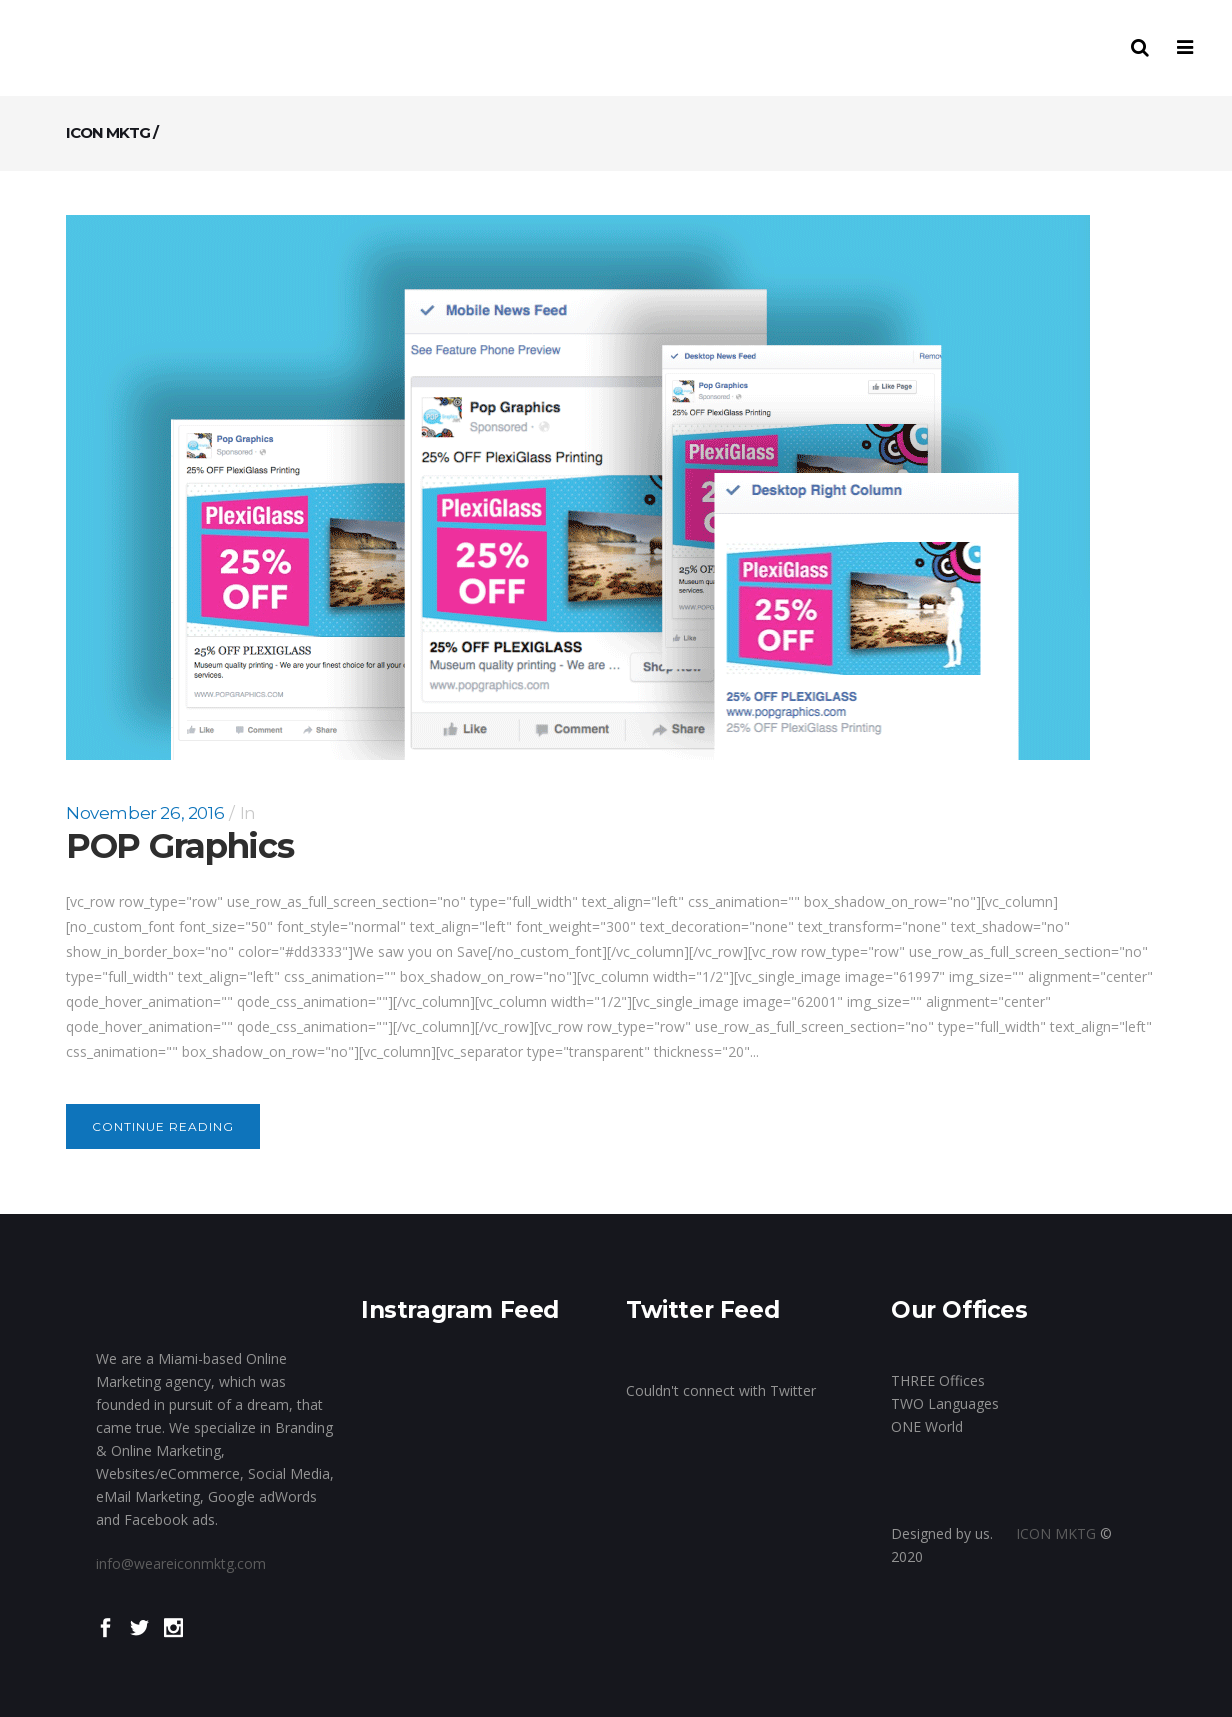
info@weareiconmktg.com (181, 1563)
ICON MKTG (108, 132)
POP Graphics (179, 846)
